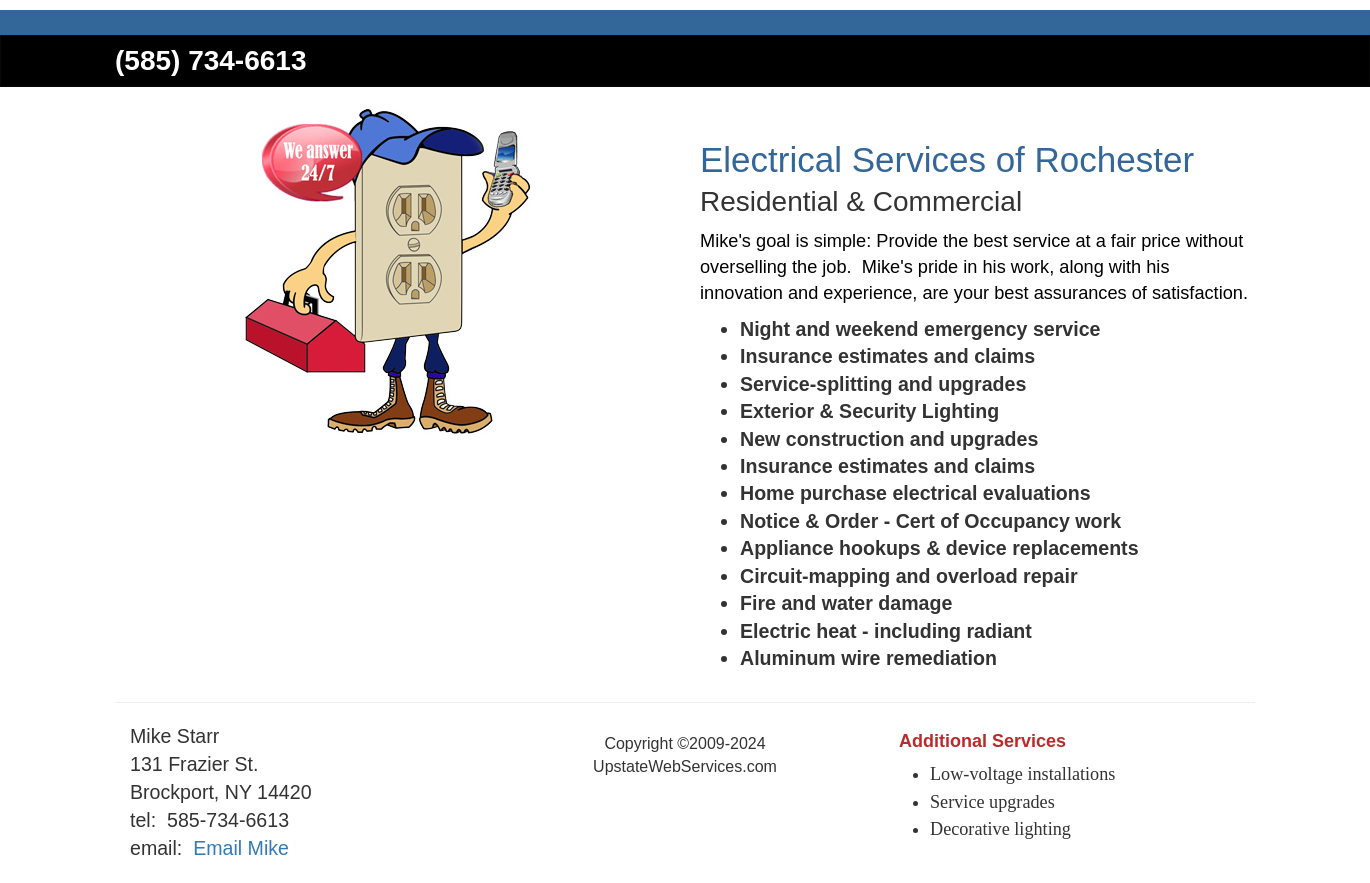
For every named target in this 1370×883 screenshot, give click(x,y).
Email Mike (241, 848)
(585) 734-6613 (210, 60)
